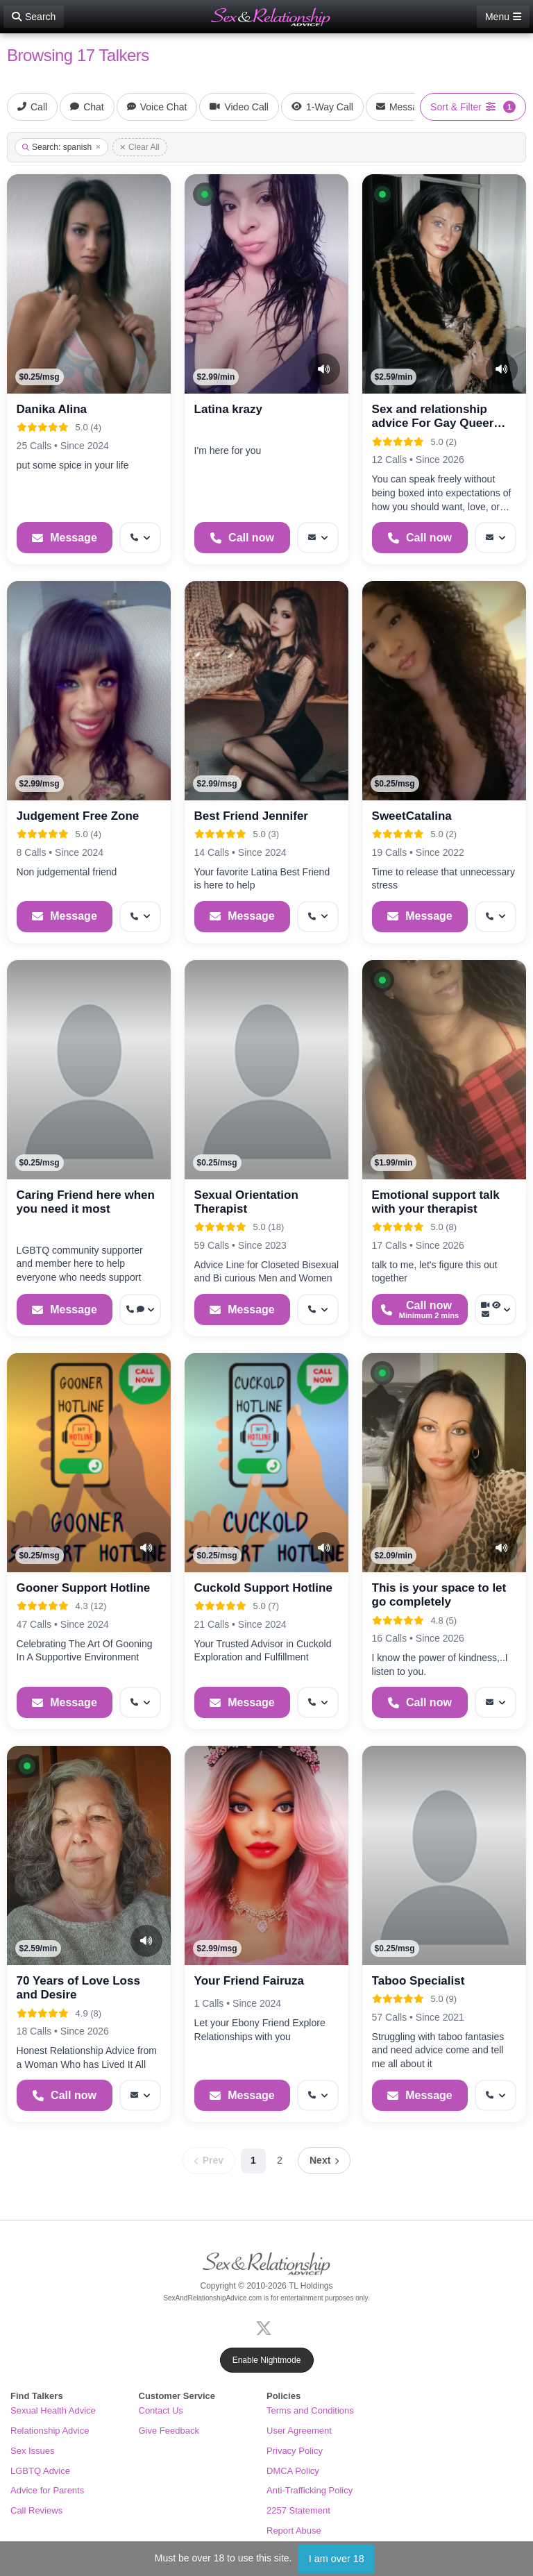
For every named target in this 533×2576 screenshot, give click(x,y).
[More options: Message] (318, 537)
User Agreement (299, 2430)
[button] (205, 194)
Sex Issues (32, 2450)
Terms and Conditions (310, 2410)
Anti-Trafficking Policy (309, 2490)
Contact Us (161, 2410)
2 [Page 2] (279, 2160)
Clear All (140, 147)
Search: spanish (61, 147)
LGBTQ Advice (40, 2471)
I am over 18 (336, 2558)
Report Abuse (293, 2530)
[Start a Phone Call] (242, 537)
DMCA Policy (292, 2471)
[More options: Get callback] (140, 537)
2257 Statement (298, 2510)
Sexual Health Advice (53, 2410)
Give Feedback (169, 2430)
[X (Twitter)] (266, 2327)
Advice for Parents (47, 2490)
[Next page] (324, 2160)
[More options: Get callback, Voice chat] (140, 1309)
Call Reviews (36, 2510)
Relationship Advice (49, 2430)
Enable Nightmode (266, 2360)
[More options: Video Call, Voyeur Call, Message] (495, 1309)
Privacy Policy (294, 2450)
